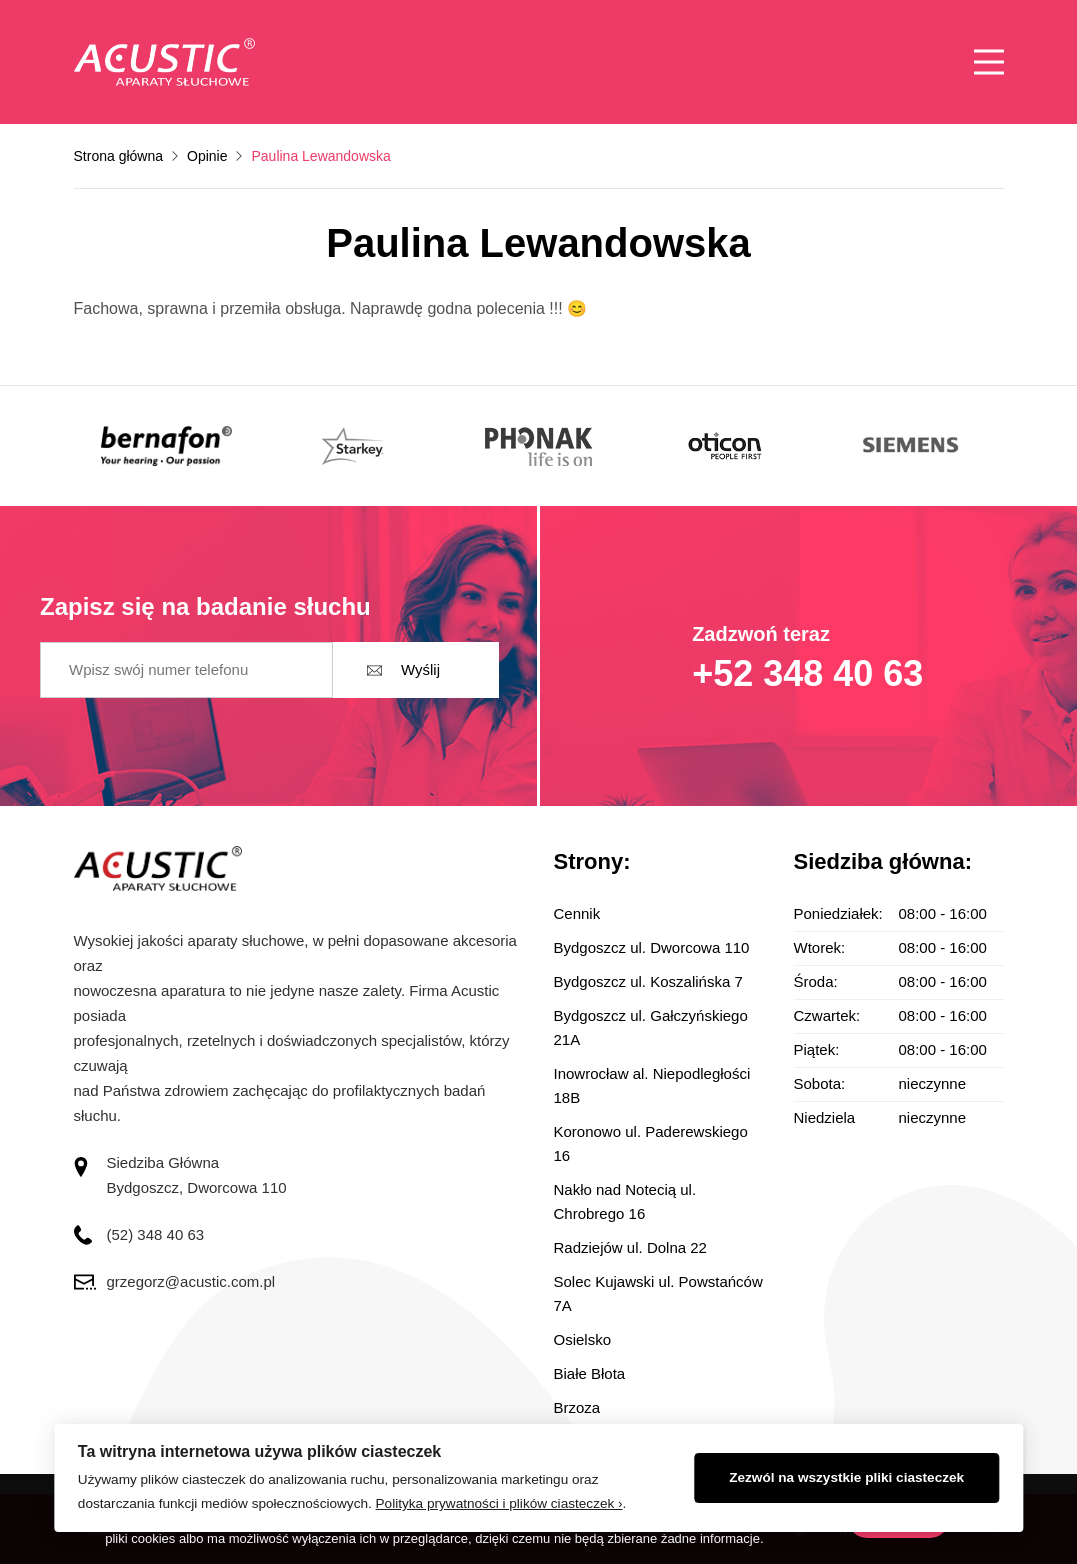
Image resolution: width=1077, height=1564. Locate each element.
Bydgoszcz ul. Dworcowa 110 (652, 947)
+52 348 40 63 (807, 673)
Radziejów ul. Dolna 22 (630, 1247)
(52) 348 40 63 (156, 1234)
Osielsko (583, 1339)
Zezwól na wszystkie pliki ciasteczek (846, 1477)
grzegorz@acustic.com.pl (191, 1281)
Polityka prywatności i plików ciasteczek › (499, 1503)
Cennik (577, 913)
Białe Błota (590, 1373)
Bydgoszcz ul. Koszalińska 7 (648, 981)
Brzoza (577, 1407)
